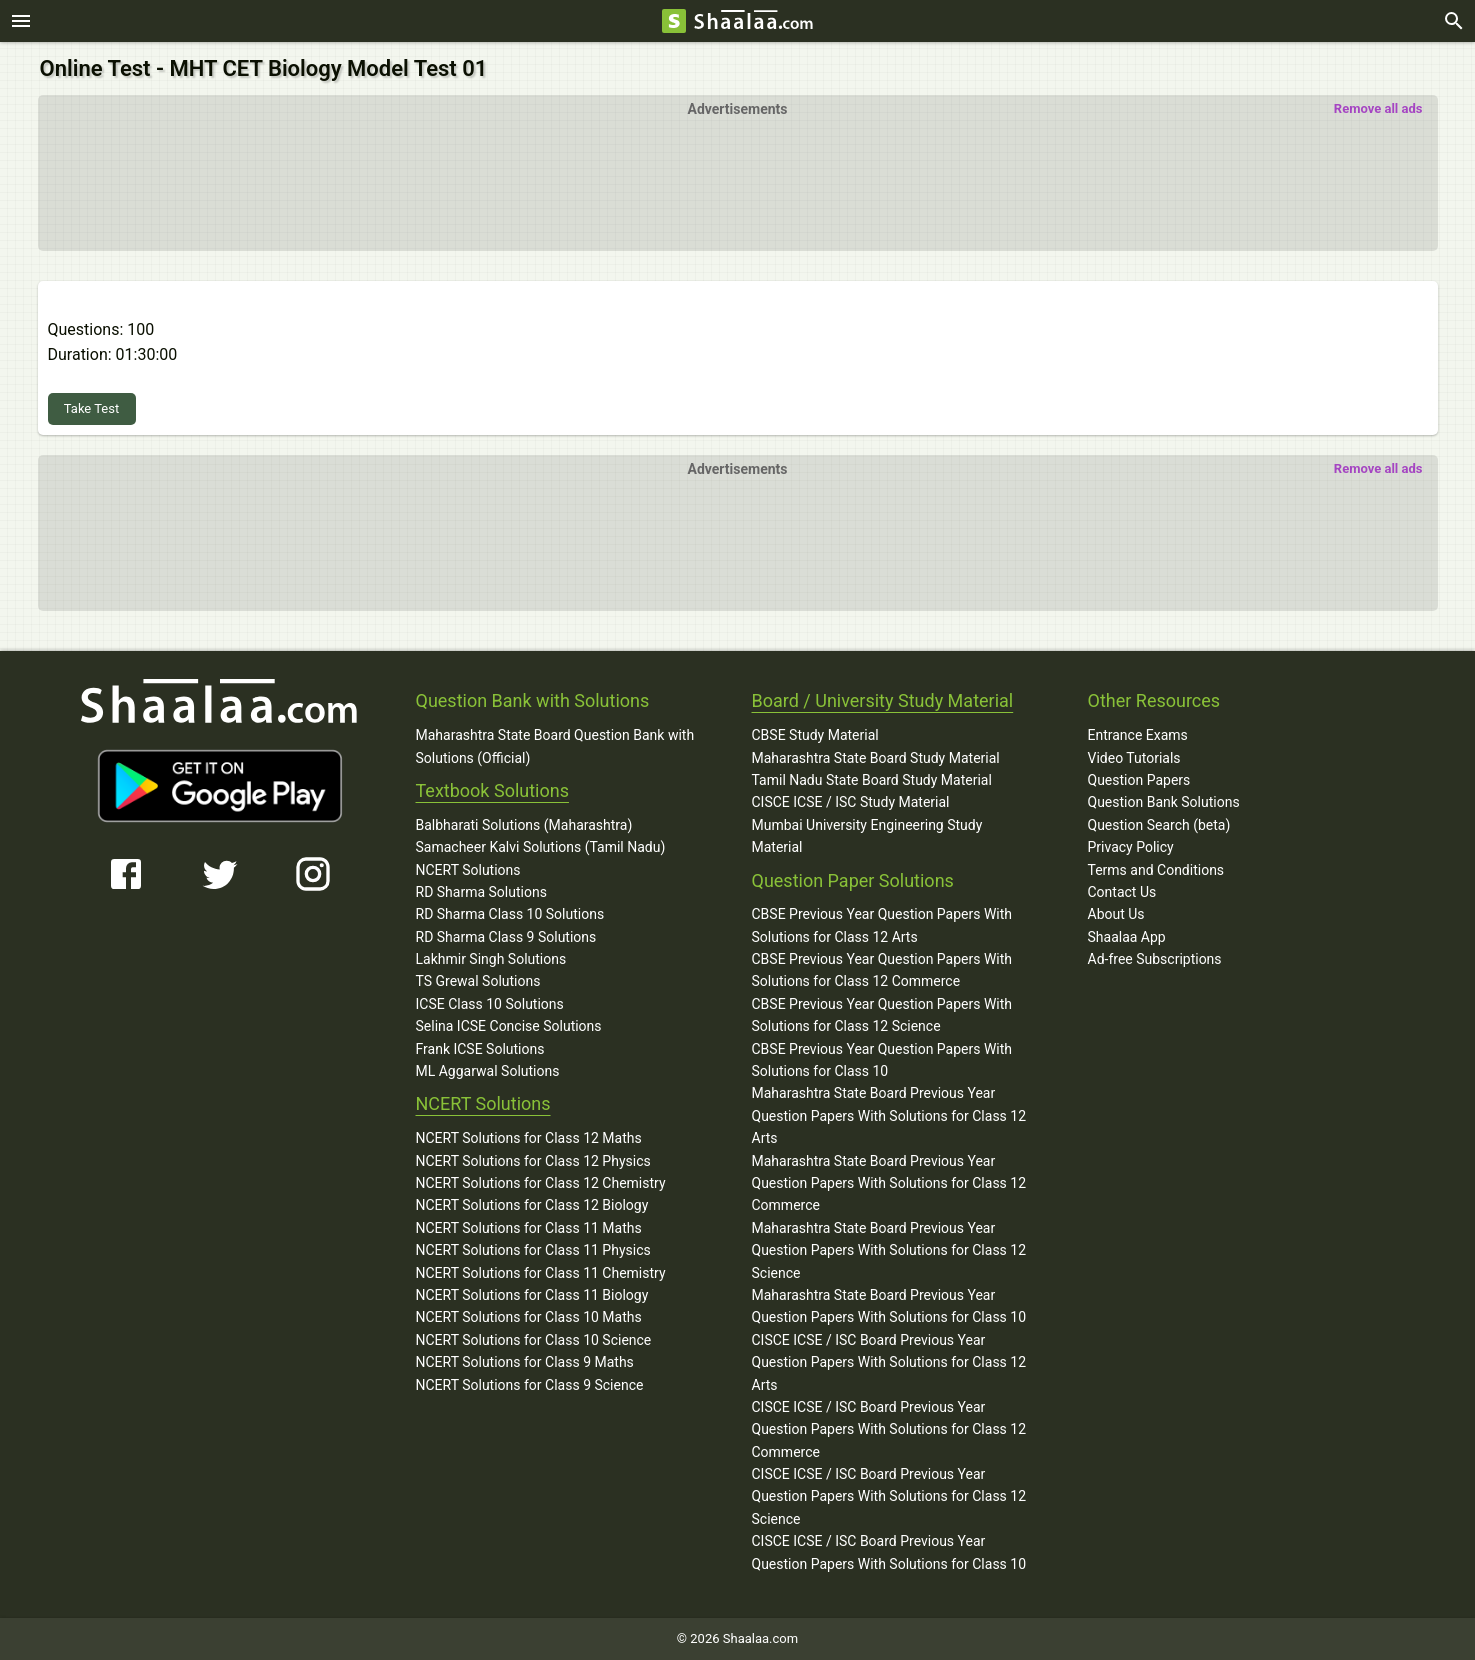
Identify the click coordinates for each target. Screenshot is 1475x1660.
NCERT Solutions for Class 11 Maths (529, 1228)
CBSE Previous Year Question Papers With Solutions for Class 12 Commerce (882, 970)
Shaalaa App (1127, 937)
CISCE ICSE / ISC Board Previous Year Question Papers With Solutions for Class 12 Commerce (889, 1429)
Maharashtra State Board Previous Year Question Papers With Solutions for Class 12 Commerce (889, 1183)
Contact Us (1122, 892)
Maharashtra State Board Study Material (876, 758)
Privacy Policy (1131, 847)
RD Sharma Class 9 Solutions (506, 937)
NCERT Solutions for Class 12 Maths (529, 1138)
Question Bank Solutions (1164, 802)
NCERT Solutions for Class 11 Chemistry (541, 1273)
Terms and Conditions (1156, 870)
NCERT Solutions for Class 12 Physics (533, 1161)
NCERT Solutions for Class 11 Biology (532, 1295)
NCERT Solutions (468, 870)
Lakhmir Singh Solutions (491, 959)
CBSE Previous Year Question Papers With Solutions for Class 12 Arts (882, 925)
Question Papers (1139, 780)
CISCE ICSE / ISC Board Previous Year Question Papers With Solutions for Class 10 (889, 1552)
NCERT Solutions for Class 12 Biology (532, 1205)
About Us (1116, 914)
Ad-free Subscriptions (1155, 959)
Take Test (91, 408)
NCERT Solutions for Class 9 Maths (525, 1362)
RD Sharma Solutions (481, 892)
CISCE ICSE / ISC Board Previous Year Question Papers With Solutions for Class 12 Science (889, 1496)
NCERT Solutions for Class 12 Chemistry (541, 1183)
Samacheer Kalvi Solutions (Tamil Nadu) (541, 847)
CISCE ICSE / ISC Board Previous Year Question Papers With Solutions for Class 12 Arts (889, 1362)
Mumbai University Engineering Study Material (867, 836)
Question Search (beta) (1159, 825)
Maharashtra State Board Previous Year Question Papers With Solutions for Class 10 (889, 1306)
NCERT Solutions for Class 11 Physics (533, 1250)
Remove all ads (1378, 108)
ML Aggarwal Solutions (488, 1071)
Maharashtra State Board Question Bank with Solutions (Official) (555, 746)
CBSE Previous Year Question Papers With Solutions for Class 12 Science (882, 1015)
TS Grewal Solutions (478, 981)
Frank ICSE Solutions (480, 1049)
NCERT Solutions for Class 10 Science (534, 1340)
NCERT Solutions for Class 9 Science (530, 1385)
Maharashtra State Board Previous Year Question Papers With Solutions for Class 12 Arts (889, 1115)
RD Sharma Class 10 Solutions (510, 914)
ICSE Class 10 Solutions (490, 1004)
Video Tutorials (1134, 758)
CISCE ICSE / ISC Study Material (851, 802)
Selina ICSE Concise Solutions (509, 1026)
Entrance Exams (1138, 735)
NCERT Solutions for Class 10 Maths (529, 1317)
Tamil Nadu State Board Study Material (872, 780)
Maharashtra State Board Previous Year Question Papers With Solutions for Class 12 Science (889, 1250)
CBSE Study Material (815, 735)
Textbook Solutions (492, 790)
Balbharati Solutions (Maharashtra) (524, 825)
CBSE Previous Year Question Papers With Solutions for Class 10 (882, 1060)
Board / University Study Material (883, 700)
